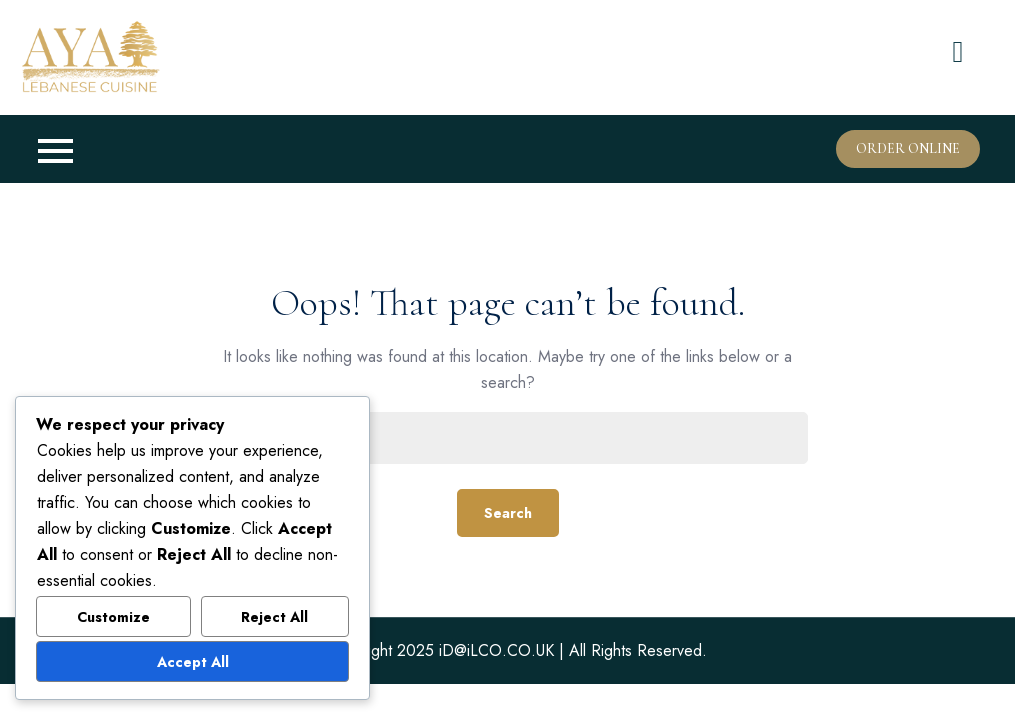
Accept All (193, 662)
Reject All (274, 617)
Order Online (908, 148)
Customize (113, 617)
